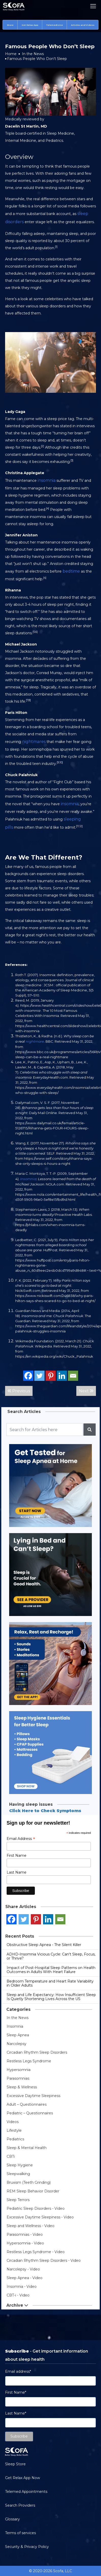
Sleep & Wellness (22, 2087)
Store (10, 25)
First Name (16, 1855)
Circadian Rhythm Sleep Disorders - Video (44, 2260)
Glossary (12, 2519)
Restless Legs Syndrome (29, 2061)
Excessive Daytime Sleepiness (33, 2095)
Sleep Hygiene (20, 2165)
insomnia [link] (46, 480)
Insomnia (15, 2026)
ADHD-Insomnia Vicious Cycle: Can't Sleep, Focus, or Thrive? (51, 1956)
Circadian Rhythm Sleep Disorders (37, 2052)
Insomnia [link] (28, 1179)
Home (11, 54)
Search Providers (20, 2505)
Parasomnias (18, 2078)
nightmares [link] (34, 741)
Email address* (18, 2371)
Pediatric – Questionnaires (30, 2113)
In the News (33, 54)
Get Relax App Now (22, 2478)
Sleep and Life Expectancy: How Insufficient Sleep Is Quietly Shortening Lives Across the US (51, 1996)
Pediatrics (15, 2139)
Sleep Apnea (18, 2035)
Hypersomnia (19, 2069)
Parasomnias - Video (25, 2234)
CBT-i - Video (18, 2295)
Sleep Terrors (18, 2200)
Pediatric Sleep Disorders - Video (36, 2208)
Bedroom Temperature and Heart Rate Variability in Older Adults (50, 1983)
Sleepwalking (18, 2173)
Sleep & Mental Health (27, 2147)
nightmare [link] (35, 1041)
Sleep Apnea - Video (24, 2278)
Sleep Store (15, 2464)
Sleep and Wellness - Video (30, 2226)
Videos (13, 2121)
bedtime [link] (71, 571)
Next (86, 1390)
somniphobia (40, 749)
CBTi (11, 2156)
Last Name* (15, 2413)
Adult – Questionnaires (27, 2104)
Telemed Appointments (26, 2491)
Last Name (16, 1872)
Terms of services (20, 2533)
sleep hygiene (20, 495)
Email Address (21, 1838)
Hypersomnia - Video (25, 2243)
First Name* (15, 2392)
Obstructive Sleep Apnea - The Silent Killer (44, 1944)
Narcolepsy (16, 2043)
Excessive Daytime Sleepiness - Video (40, 2217)
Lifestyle (14, 2130)
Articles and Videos (82, 25)
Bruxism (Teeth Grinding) (29, 2182)
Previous (19, 1390)
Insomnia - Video (22, 2286)
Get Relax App (30, 25)
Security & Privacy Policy (27, 2546)
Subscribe (19, 2436)
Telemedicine (54, 25)
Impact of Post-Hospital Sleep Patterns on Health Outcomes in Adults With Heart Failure (51, 1969)
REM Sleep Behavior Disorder (33, 2191)
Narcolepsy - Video (23, 2269)
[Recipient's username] (44, 1429)
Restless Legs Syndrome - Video (36, 2252)
